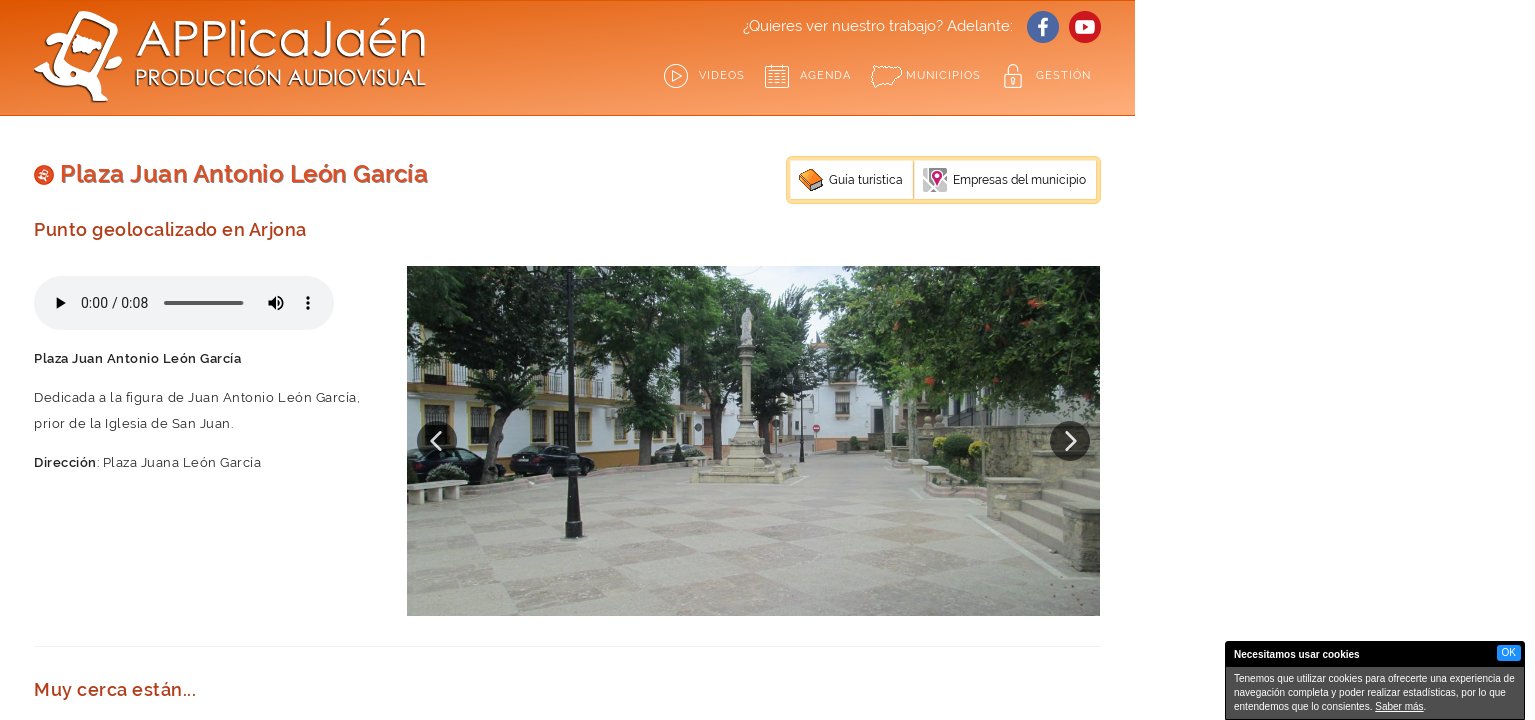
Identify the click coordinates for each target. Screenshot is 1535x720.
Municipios (943, 75)
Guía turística (866, 180)
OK (1509, 652)
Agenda (825, 75)
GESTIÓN (1063, 75)
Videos (722, 75)
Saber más (1399, 706)
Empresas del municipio (1019, 180)
